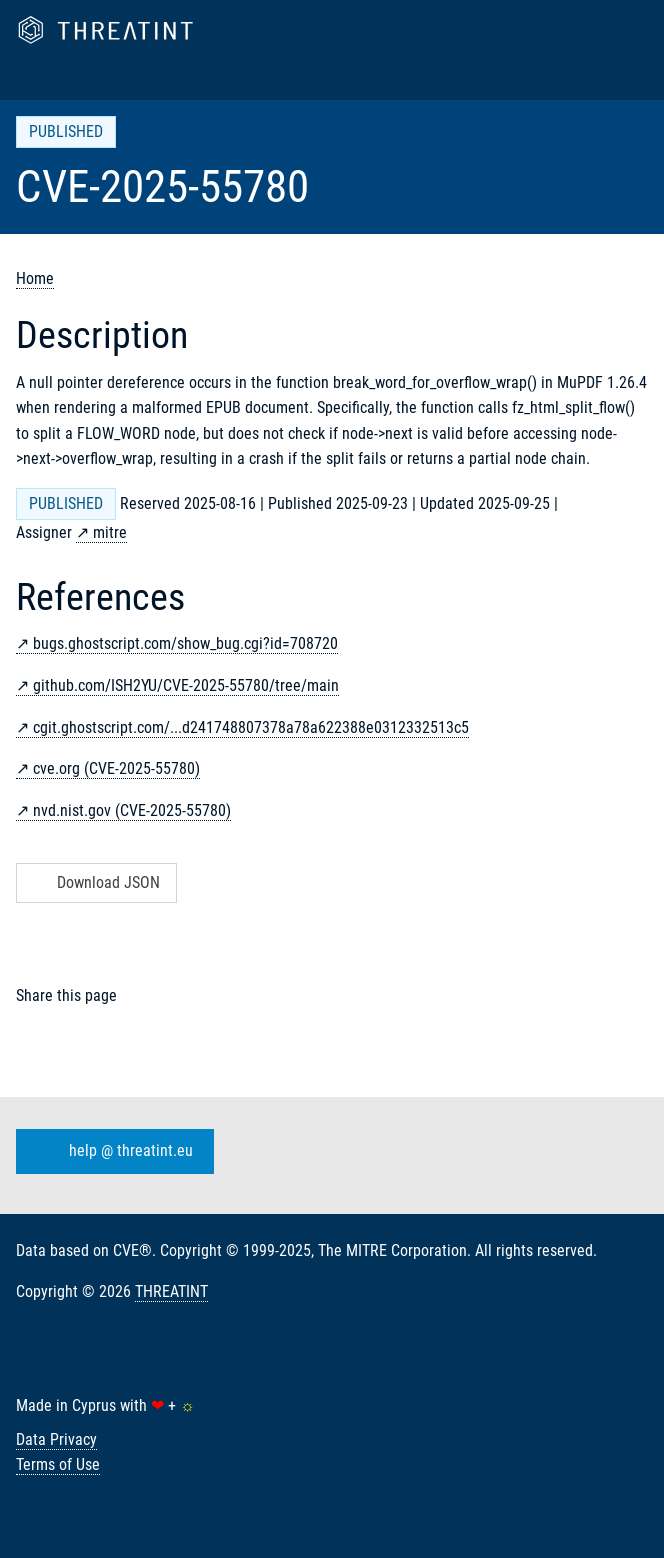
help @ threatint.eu (111, 1151)
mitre (110, 532)
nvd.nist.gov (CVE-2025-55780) (132, 810)
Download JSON (94, 882)
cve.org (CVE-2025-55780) (116, 768)
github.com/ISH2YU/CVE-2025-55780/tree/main (186, 685)
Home (35, 278)
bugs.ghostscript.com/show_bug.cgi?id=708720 (185, 643)
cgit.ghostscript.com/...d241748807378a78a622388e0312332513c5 (251, 727)
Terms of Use (58, 1464)
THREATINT (171, 1291)
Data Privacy (56, 1439)
